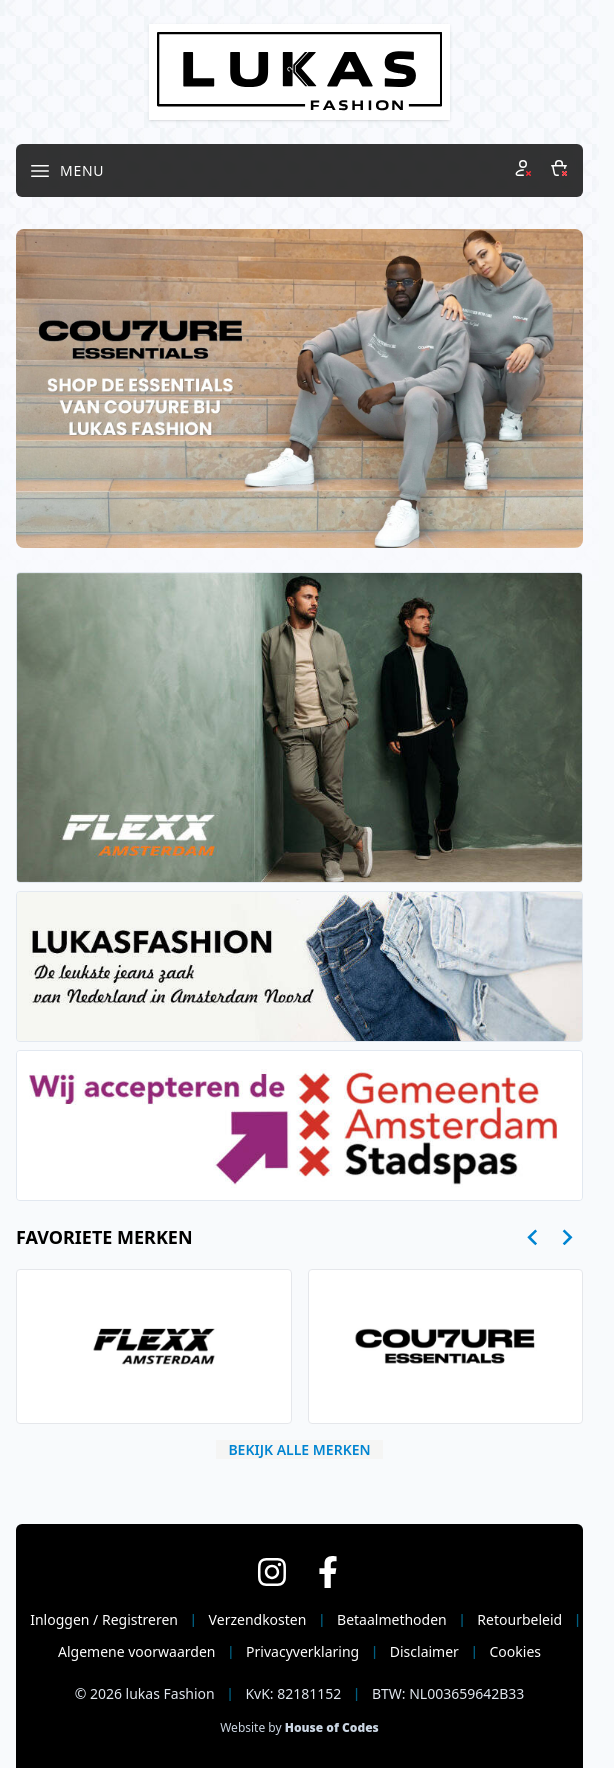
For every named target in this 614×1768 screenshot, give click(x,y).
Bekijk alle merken (299, 1449)
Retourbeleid (519, 1619)
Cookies (515, 1651)
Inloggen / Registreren (104, 1619)
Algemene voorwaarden (136, 1651)
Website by (299, 1727)
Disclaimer (424, 1651)
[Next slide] (566, 1237)
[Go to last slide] (533, 1237)
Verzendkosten (258, 1619)
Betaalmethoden (392, 1619)
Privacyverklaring (302, 1651)
